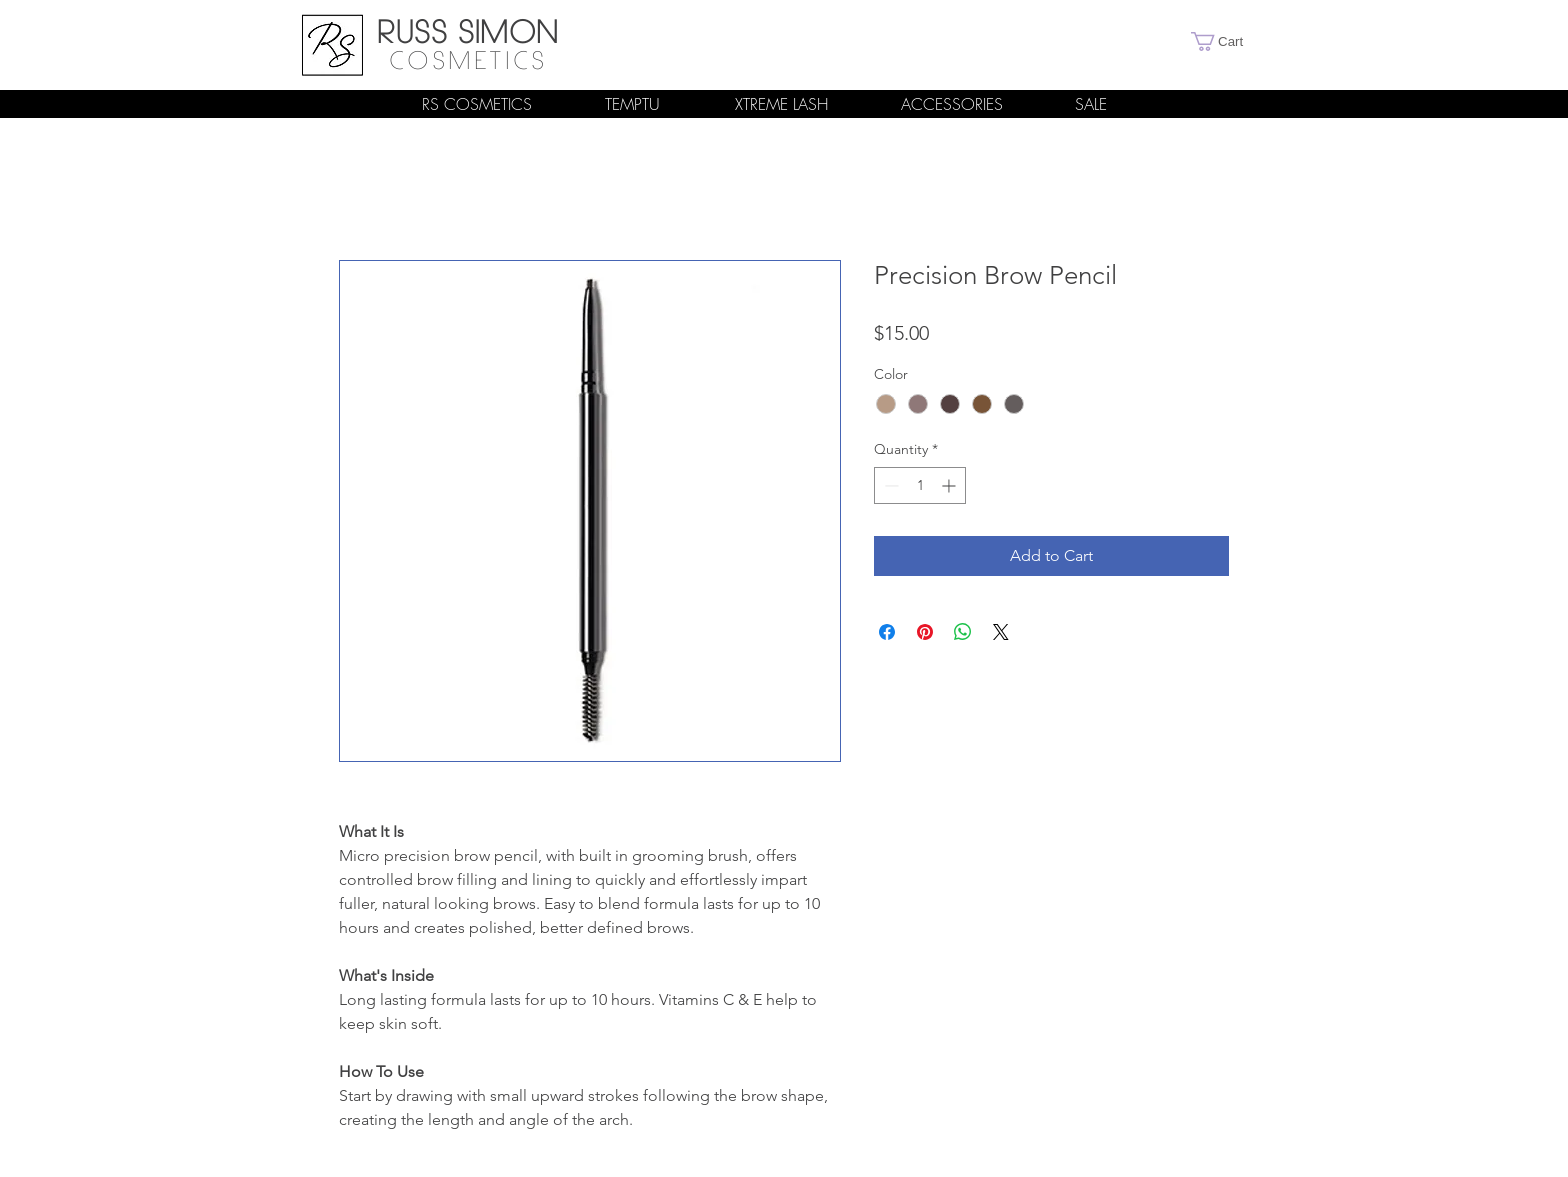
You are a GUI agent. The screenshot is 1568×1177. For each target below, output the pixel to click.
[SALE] (1091, 104)
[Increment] (950, 485)
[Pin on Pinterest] (925, 632)
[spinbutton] (920, 485)
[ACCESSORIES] (952, 104)
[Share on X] (1001, 632)
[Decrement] (889, 485)
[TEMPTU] (632, 104)
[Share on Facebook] (887, 632)
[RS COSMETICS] (477, 104)
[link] (1227, 41)
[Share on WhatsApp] (963, 632)
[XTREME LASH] (781, 104)
